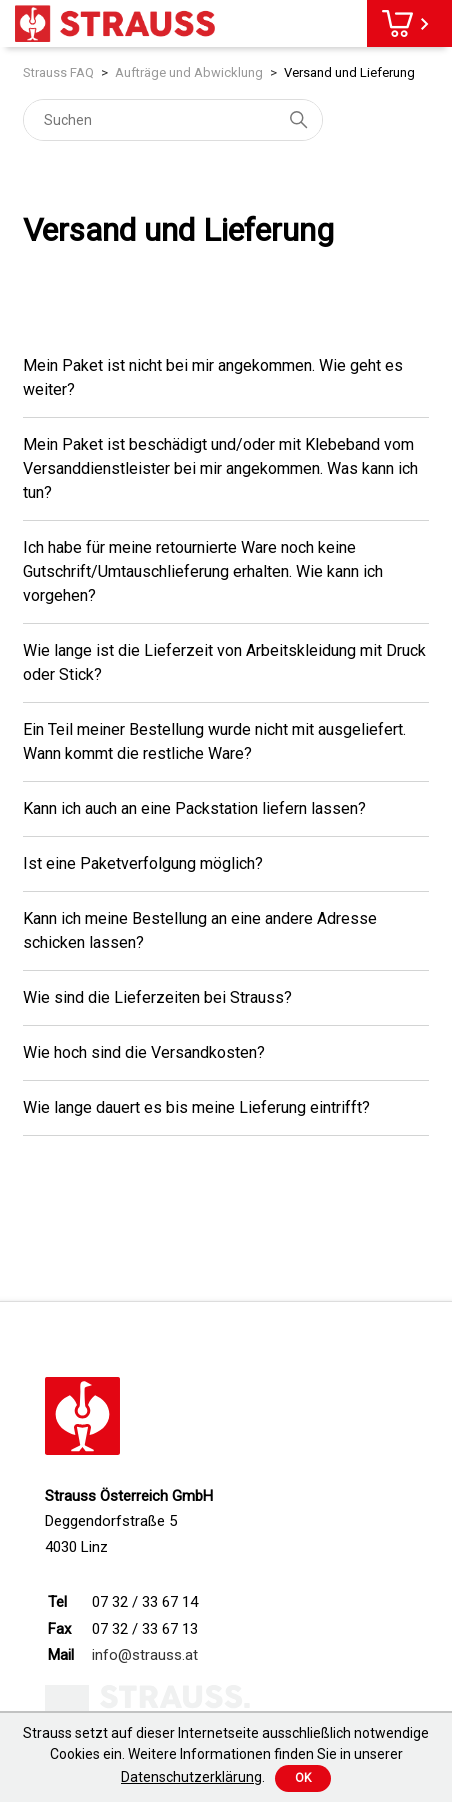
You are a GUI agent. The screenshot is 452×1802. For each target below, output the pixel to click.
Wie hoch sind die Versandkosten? (144, 1052)
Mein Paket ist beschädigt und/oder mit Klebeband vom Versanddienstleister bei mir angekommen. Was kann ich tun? (220, 468)
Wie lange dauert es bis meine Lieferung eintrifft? (196, 1107)
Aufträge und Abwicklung (189, 72)
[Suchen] (173, 120)
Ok (303, 1778)
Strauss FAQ (58, 72)
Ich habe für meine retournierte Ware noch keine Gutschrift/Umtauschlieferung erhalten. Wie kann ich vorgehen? (203, 571)
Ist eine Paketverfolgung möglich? (143, 863)
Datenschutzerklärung (191, 1777)
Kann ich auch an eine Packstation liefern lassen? (194, 808)
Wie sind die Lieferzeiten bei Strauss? (157, 997)
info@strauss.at (145, 1655)
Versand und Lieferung (349, 72)
